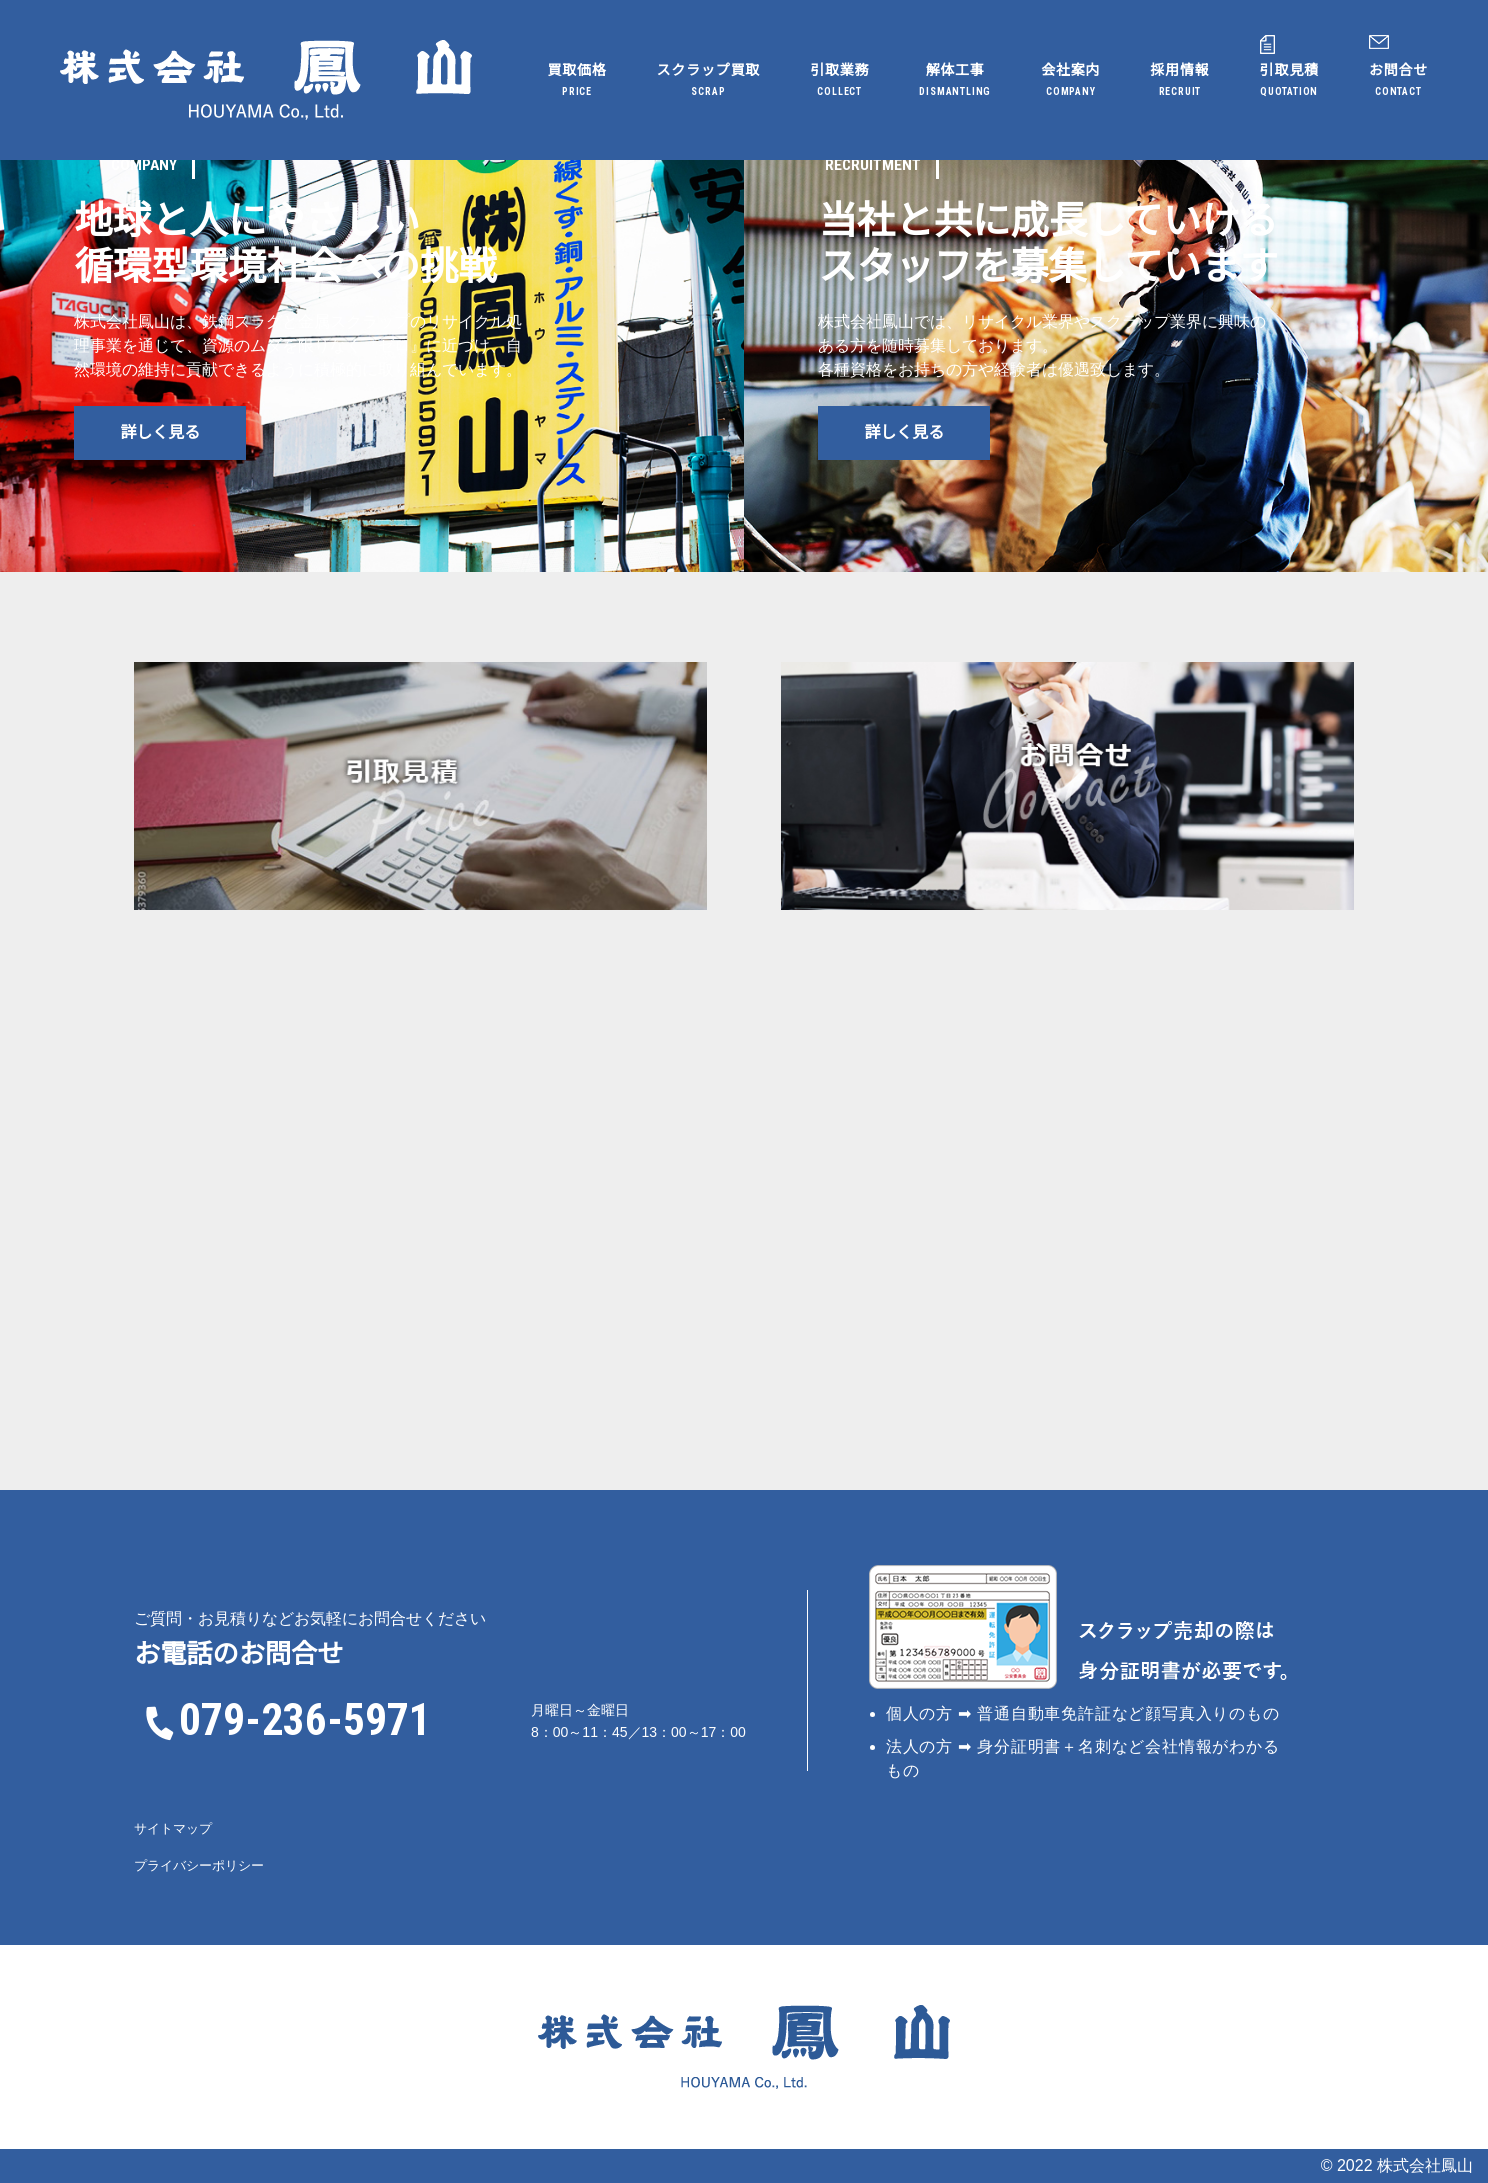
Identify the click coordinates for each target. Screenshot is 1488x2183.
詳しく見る (183, 432)
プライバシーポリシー (199, 1865)
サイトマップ (173, 1828)
